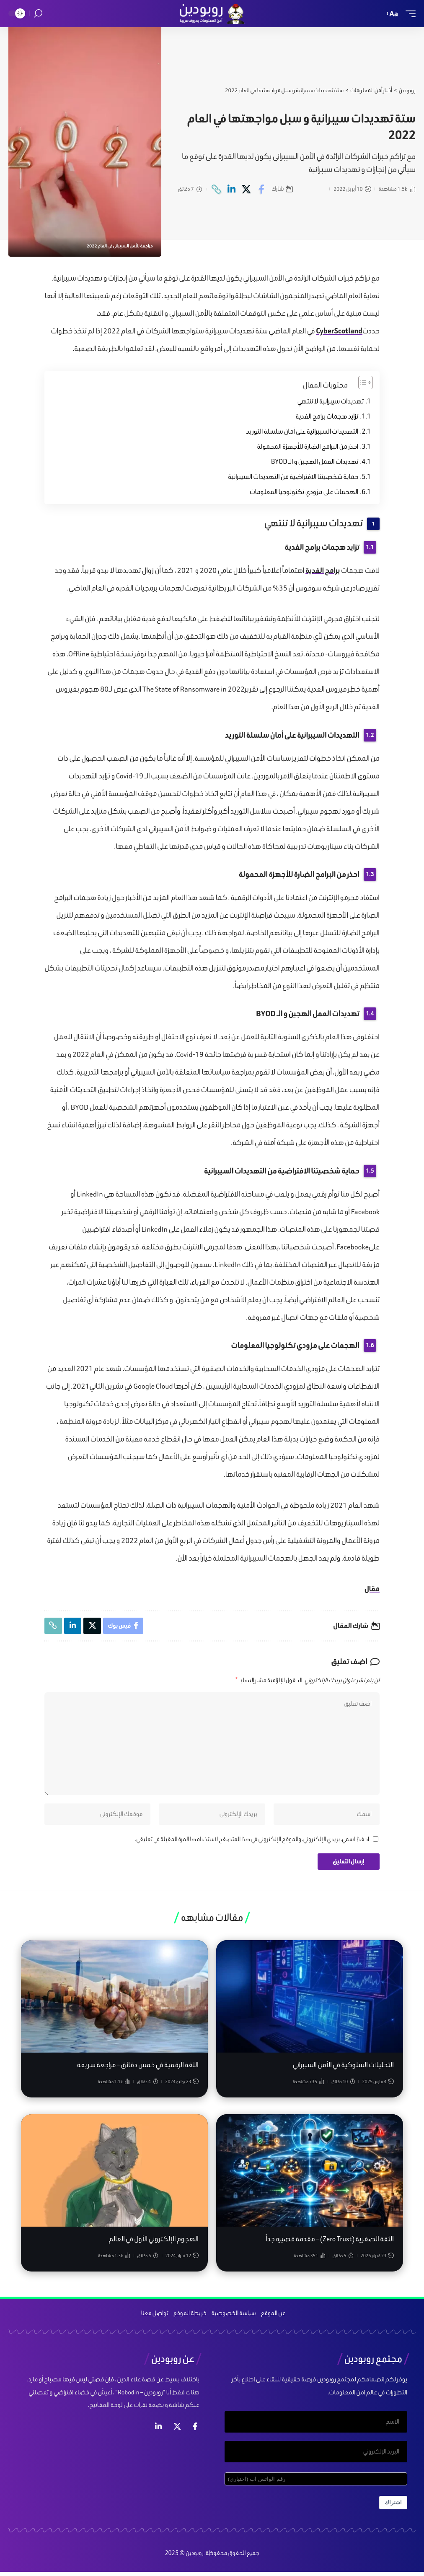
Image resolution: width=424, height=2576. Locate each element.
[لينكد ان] (158, 2429)
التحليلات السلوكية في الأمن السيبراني (343, 2068)
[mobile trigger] (408, 13)
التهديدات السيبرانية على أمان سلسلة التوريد (302, 431)
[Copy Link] (216, 189)
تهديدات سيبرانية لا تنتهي (330, 401)
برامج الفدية (322, 570)
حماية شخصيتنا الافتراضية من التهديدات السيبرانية (293, 476)
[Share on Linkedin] (231, 189)
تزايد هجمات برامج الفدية (326, 416)
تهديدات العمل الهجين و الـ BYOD (315, 461)
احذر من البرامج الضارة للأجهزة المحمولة (308, 446)
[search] (38, 14)
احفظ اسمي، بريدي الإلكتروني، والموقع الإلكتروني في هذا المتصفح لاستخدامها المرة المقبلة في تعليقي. (252, 1841)
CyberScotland (339, 330)
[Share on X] (246, 189)
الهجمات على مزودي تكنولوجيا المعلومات (304, 492)
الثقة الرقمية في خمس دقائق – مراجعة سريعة (138, 2068)
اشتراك (393, 2507)
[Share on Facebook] (262, 189)
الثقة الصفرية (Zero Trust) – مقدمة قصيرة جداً (329, 2242)
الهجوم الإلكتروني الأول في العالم (154, 2242)
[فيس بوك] (195, 2429)
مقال (372, 1588)
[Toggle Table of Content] (361, 382)
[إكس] (177, 2429)
